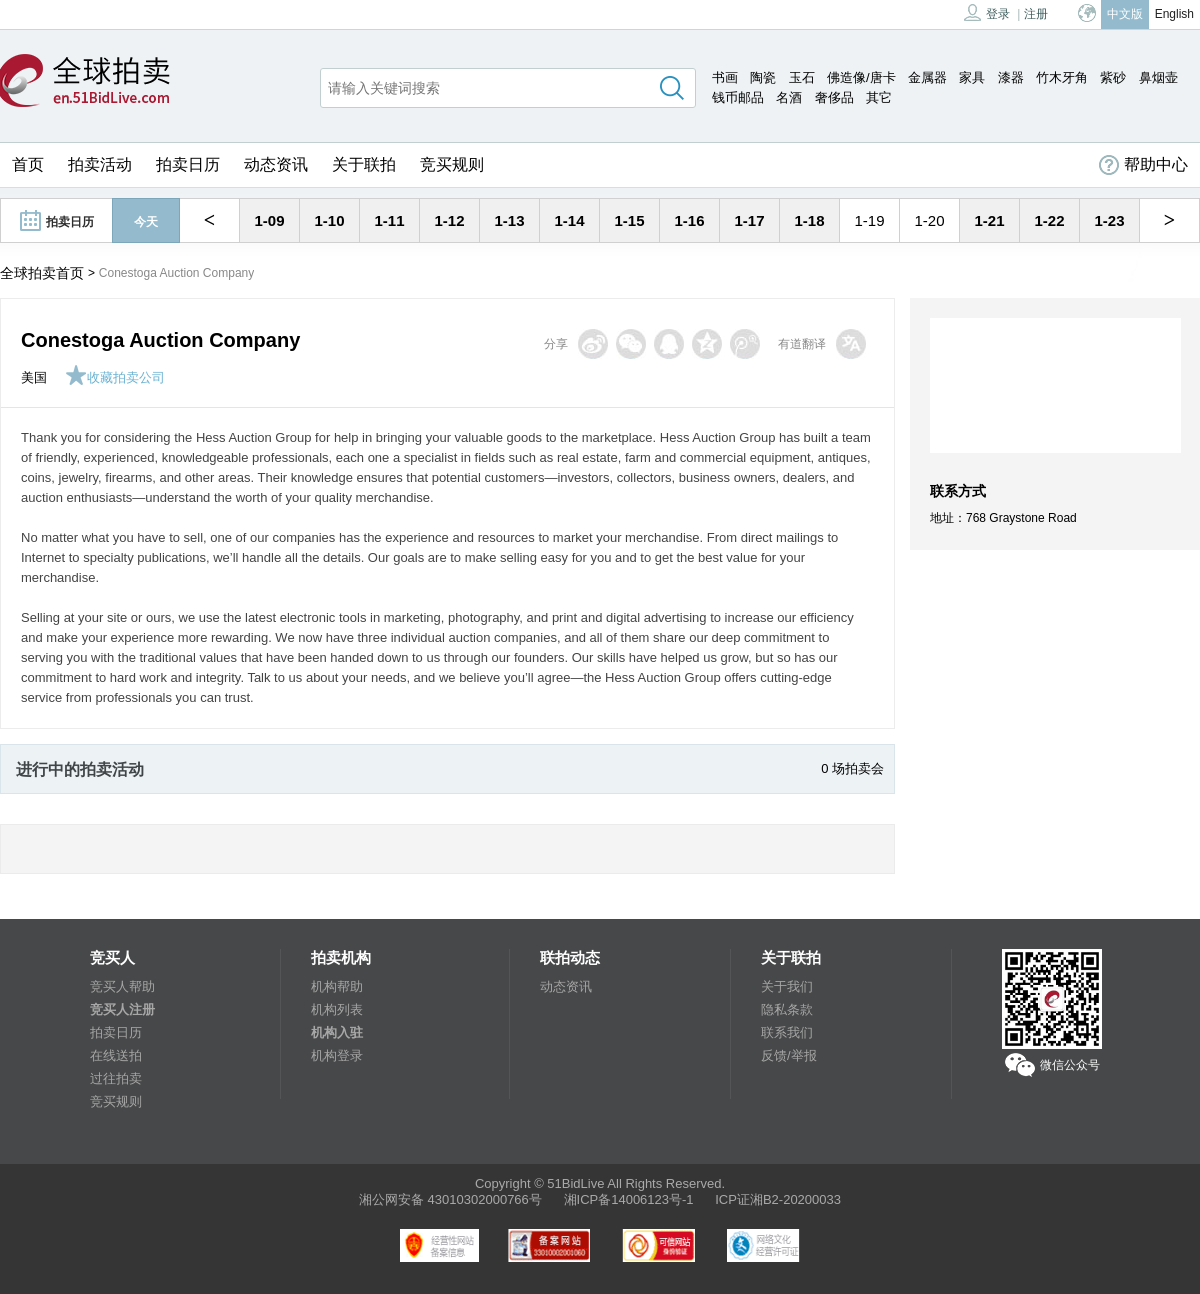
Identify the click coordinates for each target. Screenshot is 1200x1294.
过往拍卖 (116, 1078)
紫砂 (1113, 77)
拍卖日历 (188, 164)
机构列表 (337, 1009)
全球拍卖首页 (42, 273)
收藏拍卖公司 (115, 377)
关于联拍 (364, 164)
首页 (28, 164)
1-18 (809, 220)
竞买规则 (452, 164)
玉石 (802, 77)
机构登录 (337, 1055)
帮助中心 (1143, 165)
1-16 (689, 220)
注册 (1036, 14)
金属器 (927, 77)
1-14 (569, 220)
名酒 (789, 97)
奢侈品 (834, 97)
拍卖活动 (100, 164)
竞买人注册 (122, 1009)
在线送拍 (116, 1055)
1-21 (989, 220)
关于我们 (787, 986)
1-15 (629, 220)
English (1174, 14)
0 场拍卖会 (852, 768)
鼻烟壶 (1158, 77)
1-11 (389, 220)
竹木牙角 (1062, 77)
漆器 (1011, 77)
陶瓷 (763, 77)
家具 (972, 77)
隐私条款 (787, 1009)
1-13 (509, 220)
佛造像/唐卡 (861, 77)
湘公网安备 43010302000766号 (450, 1199)
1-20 (929, 220)
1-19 (869, 220)
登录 (987, 12)
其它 (879, 97)
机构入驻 (337, 1032)
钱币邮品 (738, 97)
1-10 (329, 220)
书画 (725, 77)
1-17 (749, 220)
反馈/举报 (789, 1055)
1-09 (269, 220)
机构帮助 (337, 986)
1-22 (1049, 220)
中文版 (1125, 14)
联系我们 (787, 1032)
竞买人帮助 (122, 986)
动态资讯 (276, 164)
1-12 (449, 220)
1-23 (1109, 220)
